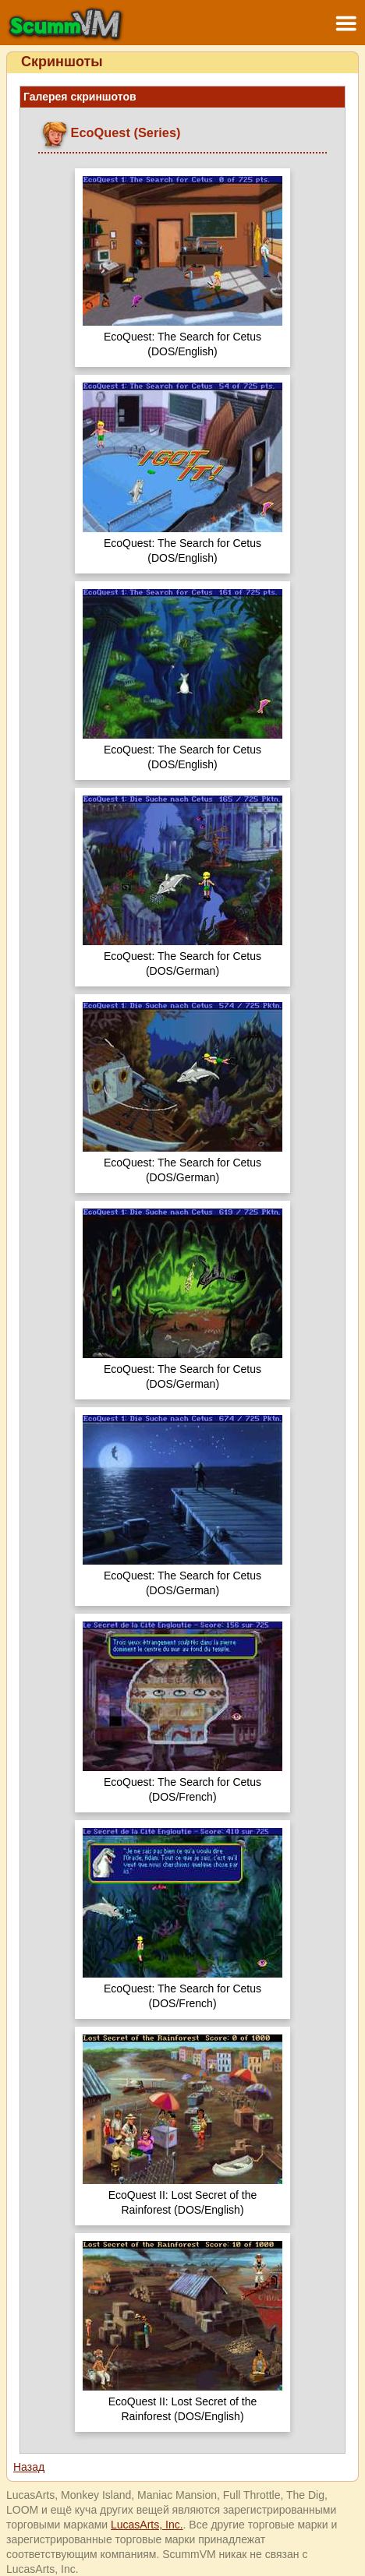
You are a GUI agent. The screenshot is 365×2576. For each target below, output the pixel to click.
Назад (28, 2467)
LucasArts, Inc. (147, 2524)
